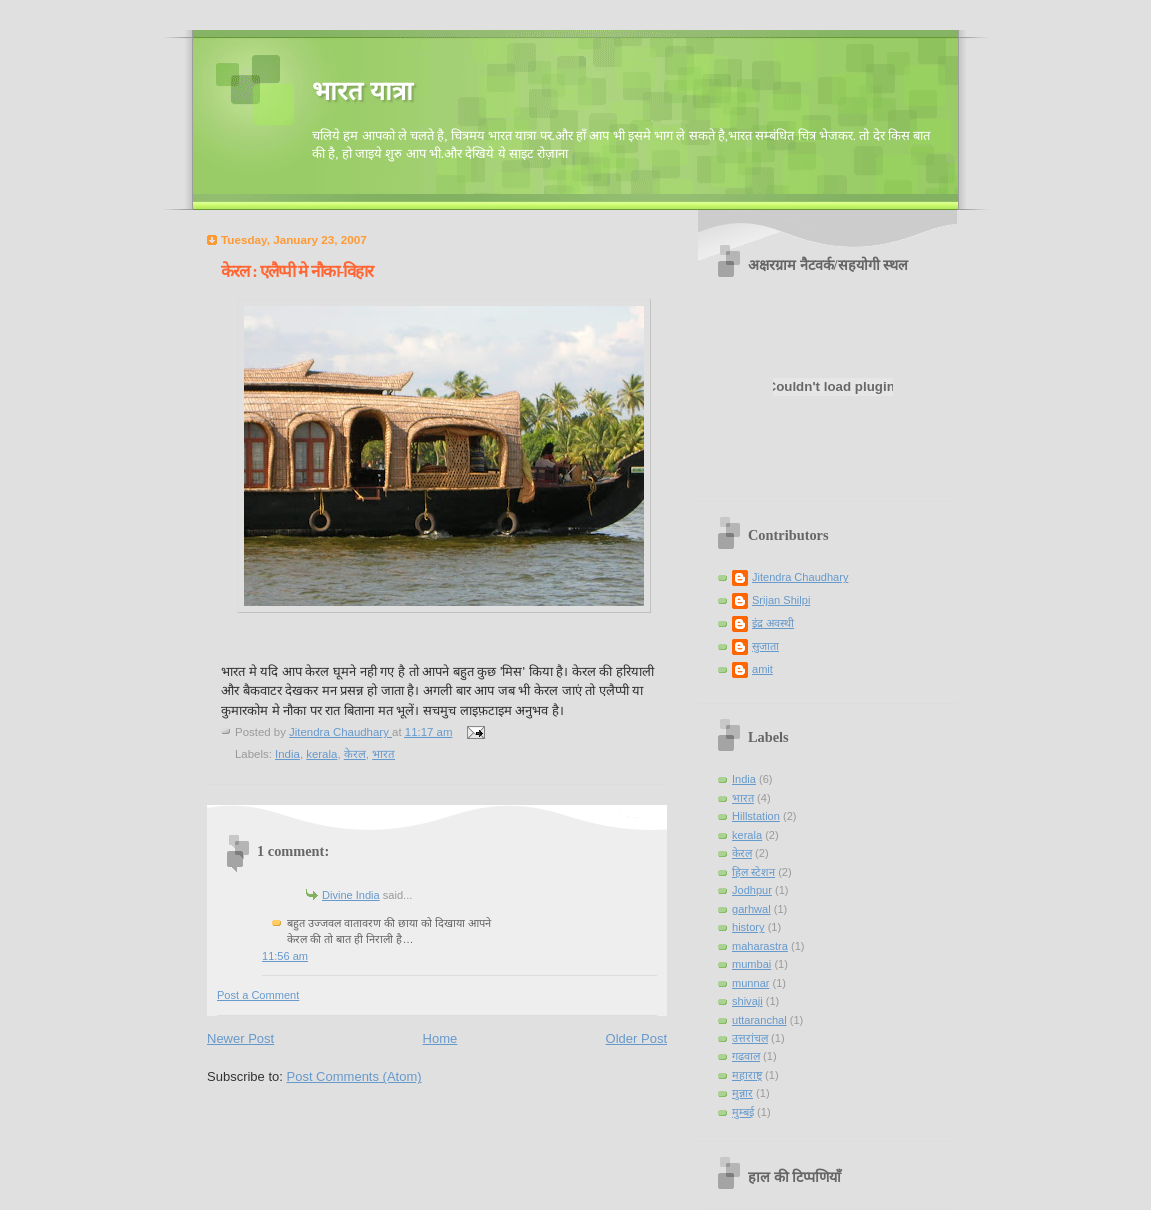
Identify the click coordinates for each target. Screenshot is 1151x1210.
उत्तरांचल (750, 1038)
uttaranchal (759, 1020)
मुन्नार (742, 1093)
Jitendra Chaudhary (800, 577)
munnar (750, 983)
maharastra (760, 946)
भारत (383, 754)
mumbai (751, 964)
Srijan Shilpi (781, 600)
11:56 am (285, 956)
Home (440, 1038)
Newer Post (240, 1038)
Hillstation (756, 816)
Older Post (636, 1038)
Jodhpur (752, 890)
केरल (355, 754)
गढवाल (746, 1056)
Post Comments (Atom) (354, 1076)
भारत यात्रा (362, 91)
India (287, 754)
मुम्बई (743, 1112)
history (748, 927)
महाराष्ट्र (747, 1075)
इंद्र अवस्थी (773, 623)
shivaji (747, 1001)
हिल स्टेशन (753, 872)
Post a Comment (258, 995)
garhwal (751, 909)
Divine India (351, 895)
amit (762, 669)
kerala (321, 754)
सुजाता (765, 646)
